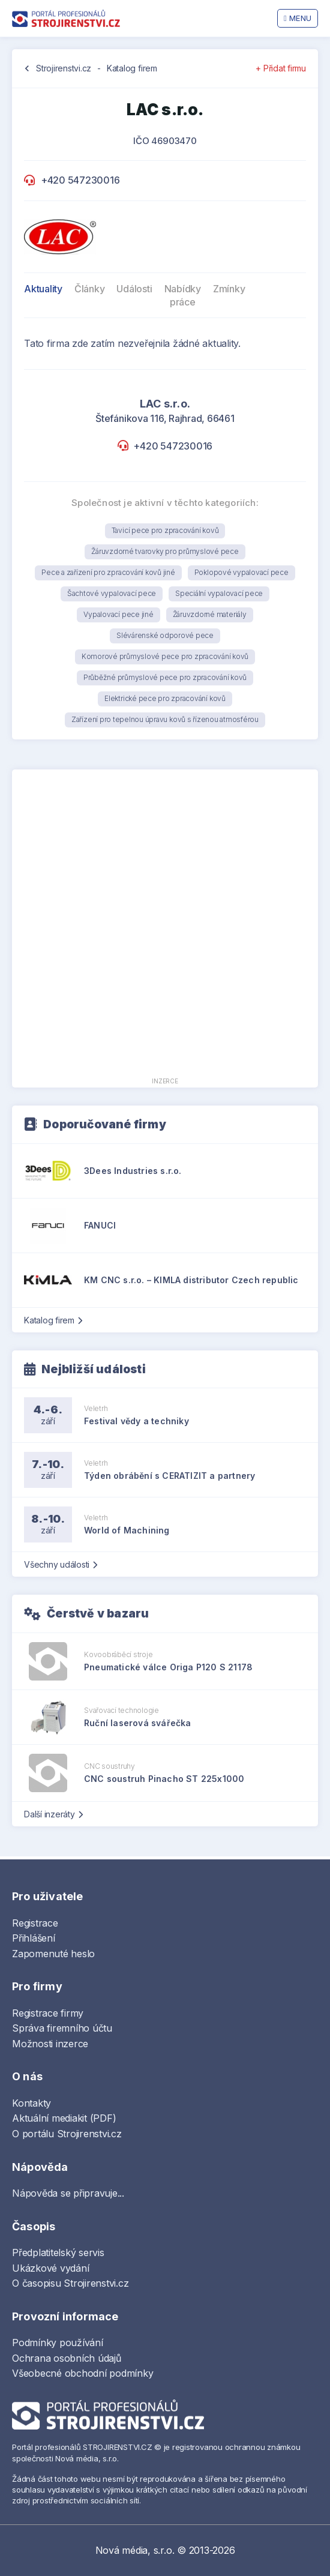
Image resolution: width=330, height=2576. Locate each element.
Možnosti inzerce (50, 2044)
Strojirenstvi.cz (63, 68)
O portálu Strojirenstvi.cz (67, 2134)
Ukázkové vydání (50, 2268)
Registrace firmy (47, 2013)
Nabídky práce (182, 295)
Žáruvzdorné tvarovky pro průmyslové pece (164, 551)
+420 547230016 (80, 180)
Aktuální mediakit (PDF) (64, 2118)
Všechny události (60, 1564)
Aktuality (43, 289)
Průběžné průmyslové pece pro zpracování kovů (165, 677)
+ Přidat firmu (281, 68)
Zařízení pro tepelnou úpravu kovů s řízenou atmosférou (165, 719)
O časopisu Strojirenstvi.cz (70, 2283)
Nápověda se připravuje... (68, 2193)
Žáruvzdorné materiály (210, 614)
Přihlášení (33, 1938)
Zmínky (229, 289)
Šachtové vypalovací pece (111, 593)
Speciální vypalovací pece (219, 593)
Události (134, 289)
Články (89, 289)
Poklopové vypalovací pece (241, 572)
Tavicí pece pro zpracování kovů (165, 530)
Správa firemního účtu (62, 2028)
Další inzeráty (53, 1814)
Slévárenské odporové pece (165, 635)
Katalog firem (132, 68)
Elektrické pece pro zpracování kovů (165, 698)
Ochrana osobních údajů (66, 2358)
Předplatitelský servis (58, 2252)
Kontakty (31, 2103)
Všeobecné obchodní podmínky (83, 2373)
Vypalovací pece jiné (118, 614)
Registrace (35, 1923)
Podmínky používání (57, 2343)
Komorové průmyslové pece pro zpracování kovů (165, 656)
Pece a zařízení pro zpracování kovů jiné (108, 572)
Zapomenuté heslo (53, 1954)
